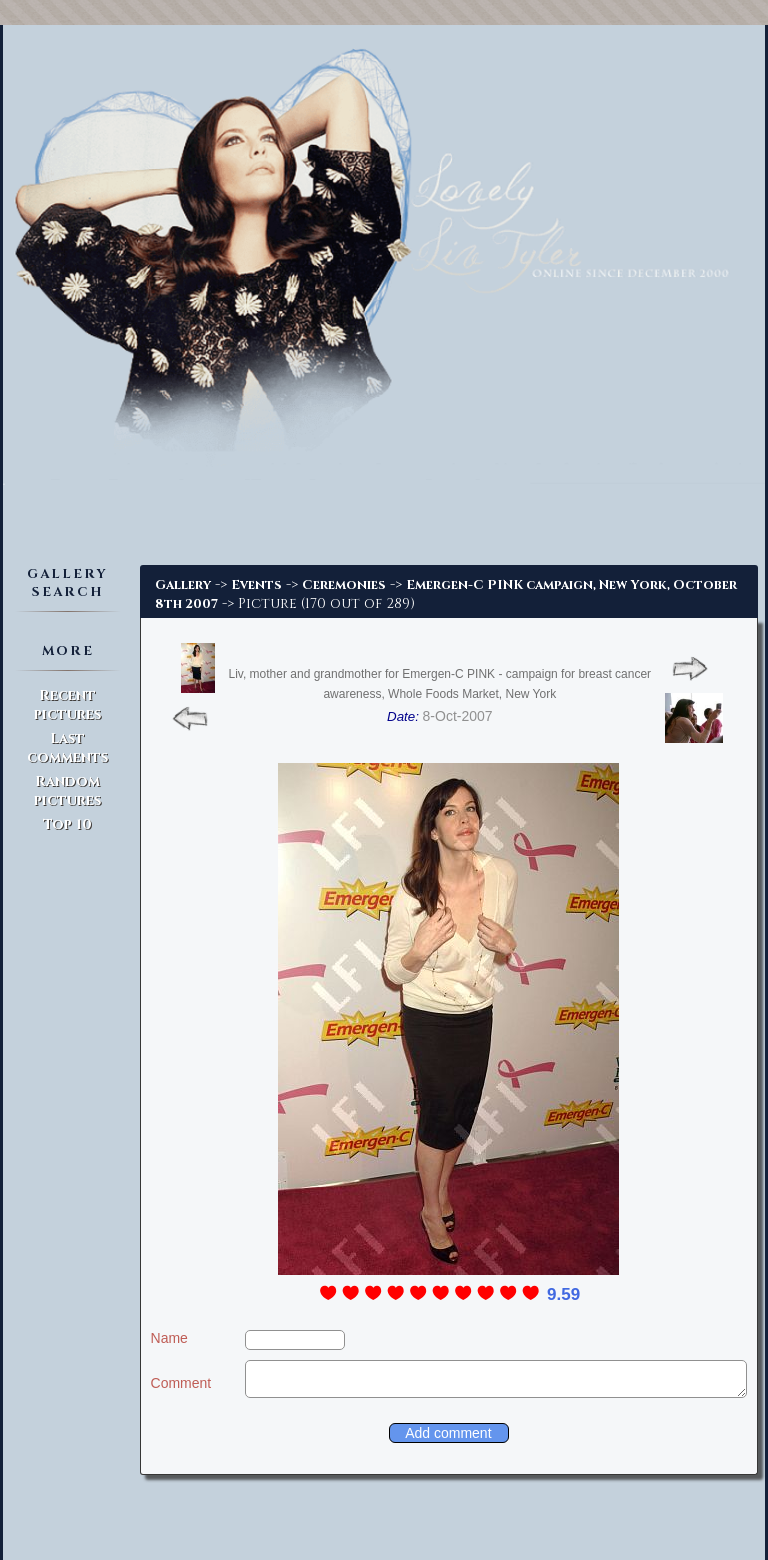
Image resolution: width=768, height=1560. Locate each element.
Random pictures (67, 791)
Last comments (67, 748)
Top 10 (67, 824)
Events (256, 585)
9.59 (563, 1294)
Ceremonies (344, 585)
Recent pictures (67, 705)
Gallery (183, 585)
